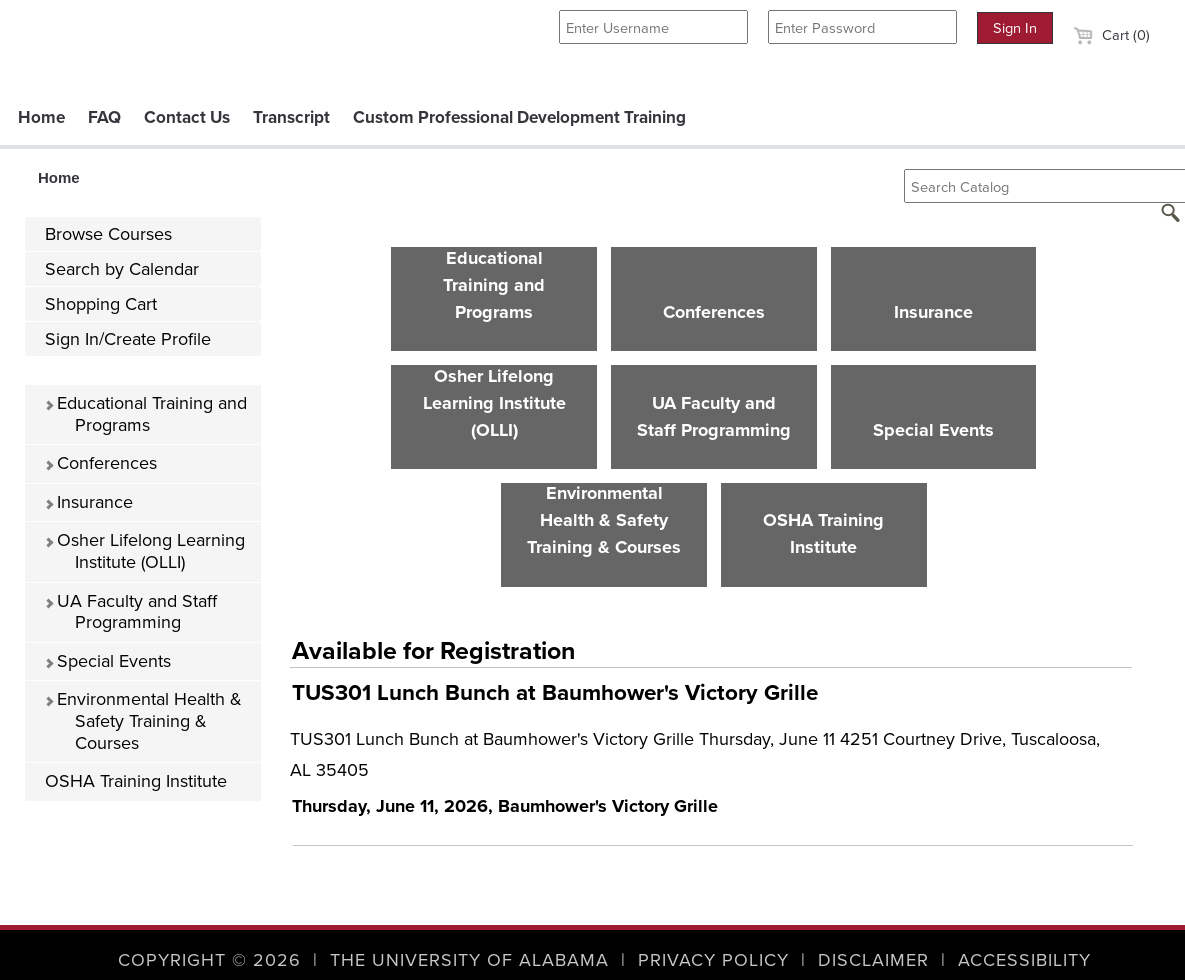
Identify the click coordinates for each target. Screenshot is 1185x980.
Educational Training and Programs (145, 414)
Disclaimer (873, 960)
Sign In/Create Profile (128, 339)
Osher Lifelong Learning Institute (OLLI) (144, 551)
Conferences (100, 463)
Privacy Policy (713, 960)
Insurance (88, 502)
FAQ (104, 117)
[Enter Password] (862, 27)
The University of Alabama (469, 960)
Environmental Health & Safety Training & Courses (143, 720)
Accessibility (1024, 960)
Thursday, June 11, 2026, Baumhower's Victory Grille (505, 806)
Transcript (291, 117)
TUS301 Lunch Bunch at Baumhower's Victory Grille (555, 692)
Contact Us (187, 117)
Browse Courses (108, 234)
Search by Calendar (122, 269)
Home (41, 117)
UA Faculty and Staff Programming (130, 612)
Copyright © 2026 (209, 960)
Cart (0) (1111, 35)
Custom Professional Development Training (519, 117)
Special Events (107, 661)
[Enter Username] (653, 27)
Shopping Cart (101, 304)
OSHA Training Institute (136, 781)
